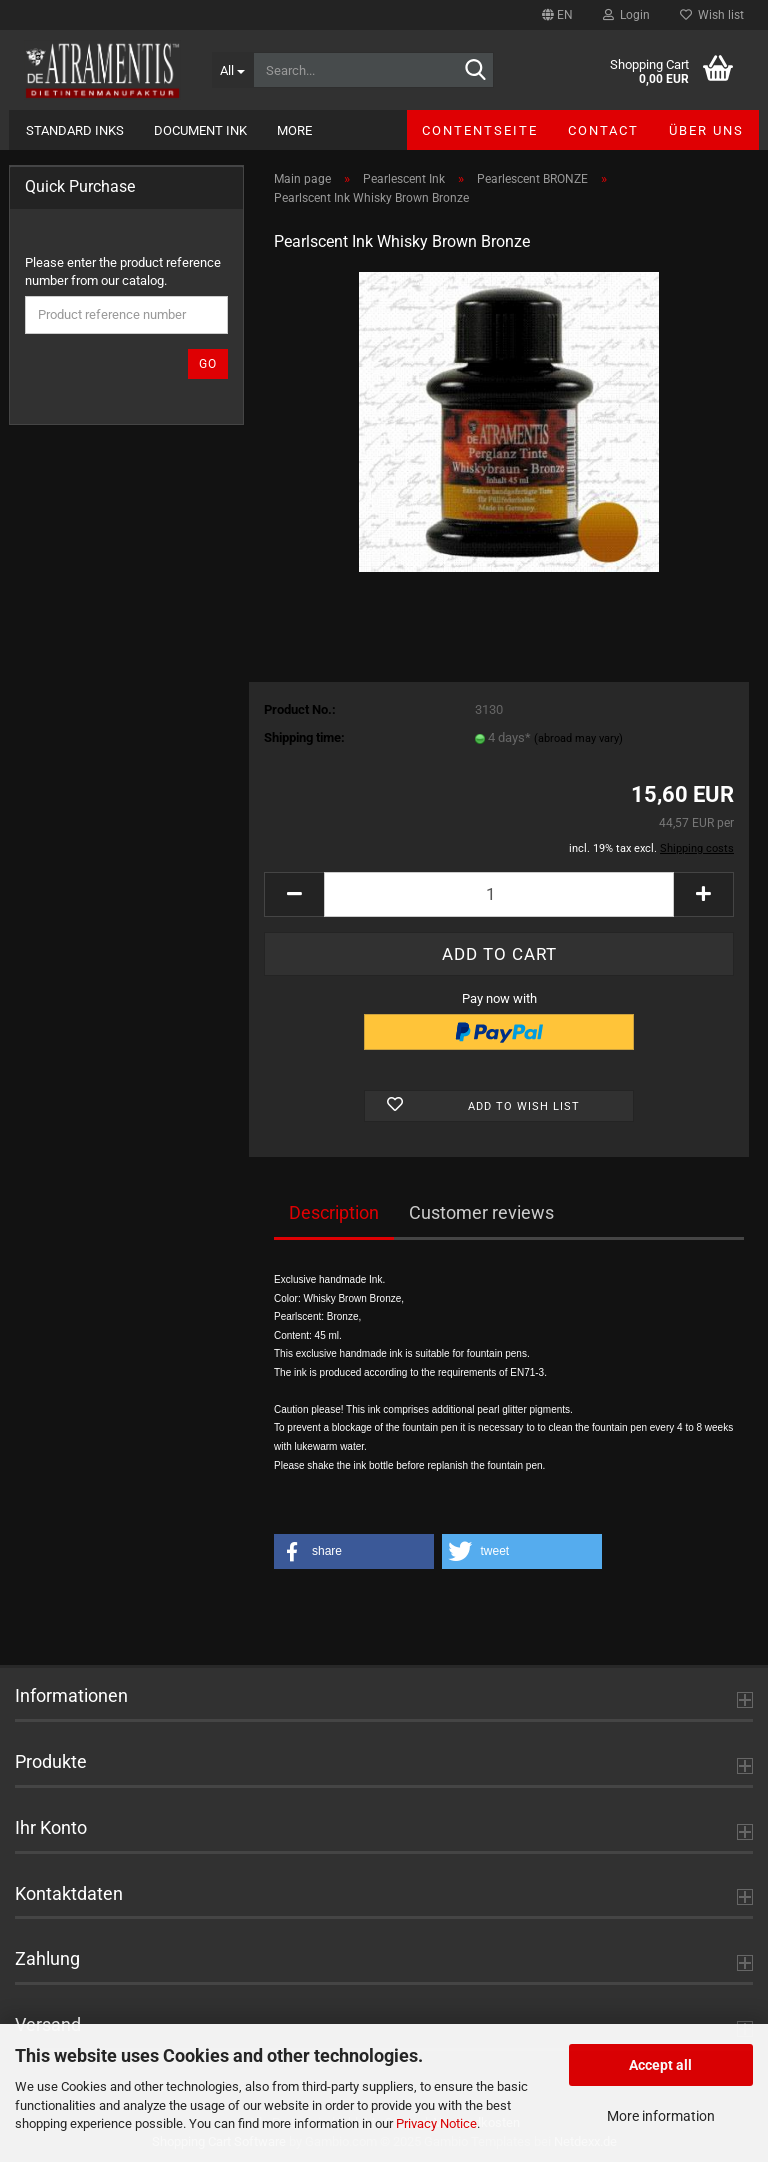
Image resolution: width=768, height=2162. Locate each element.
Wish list (712, 15)
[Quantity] (499, 894)
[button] (557, 15)
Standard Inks (75, 130)
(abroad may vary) (578, 738)
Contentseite (480, 130)
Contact (603, 130)
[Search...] (233, 70)
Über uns (706, 130)
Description (334, 1212)
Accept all (660, 2065)
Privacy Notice (436, 2123)
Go (208, 364)
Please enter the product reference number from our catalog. (123, 272)
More (294, 130)
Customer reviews (481, 1212)
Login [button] (626, 15)
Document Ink (200, 130)
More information (661, 2116)
